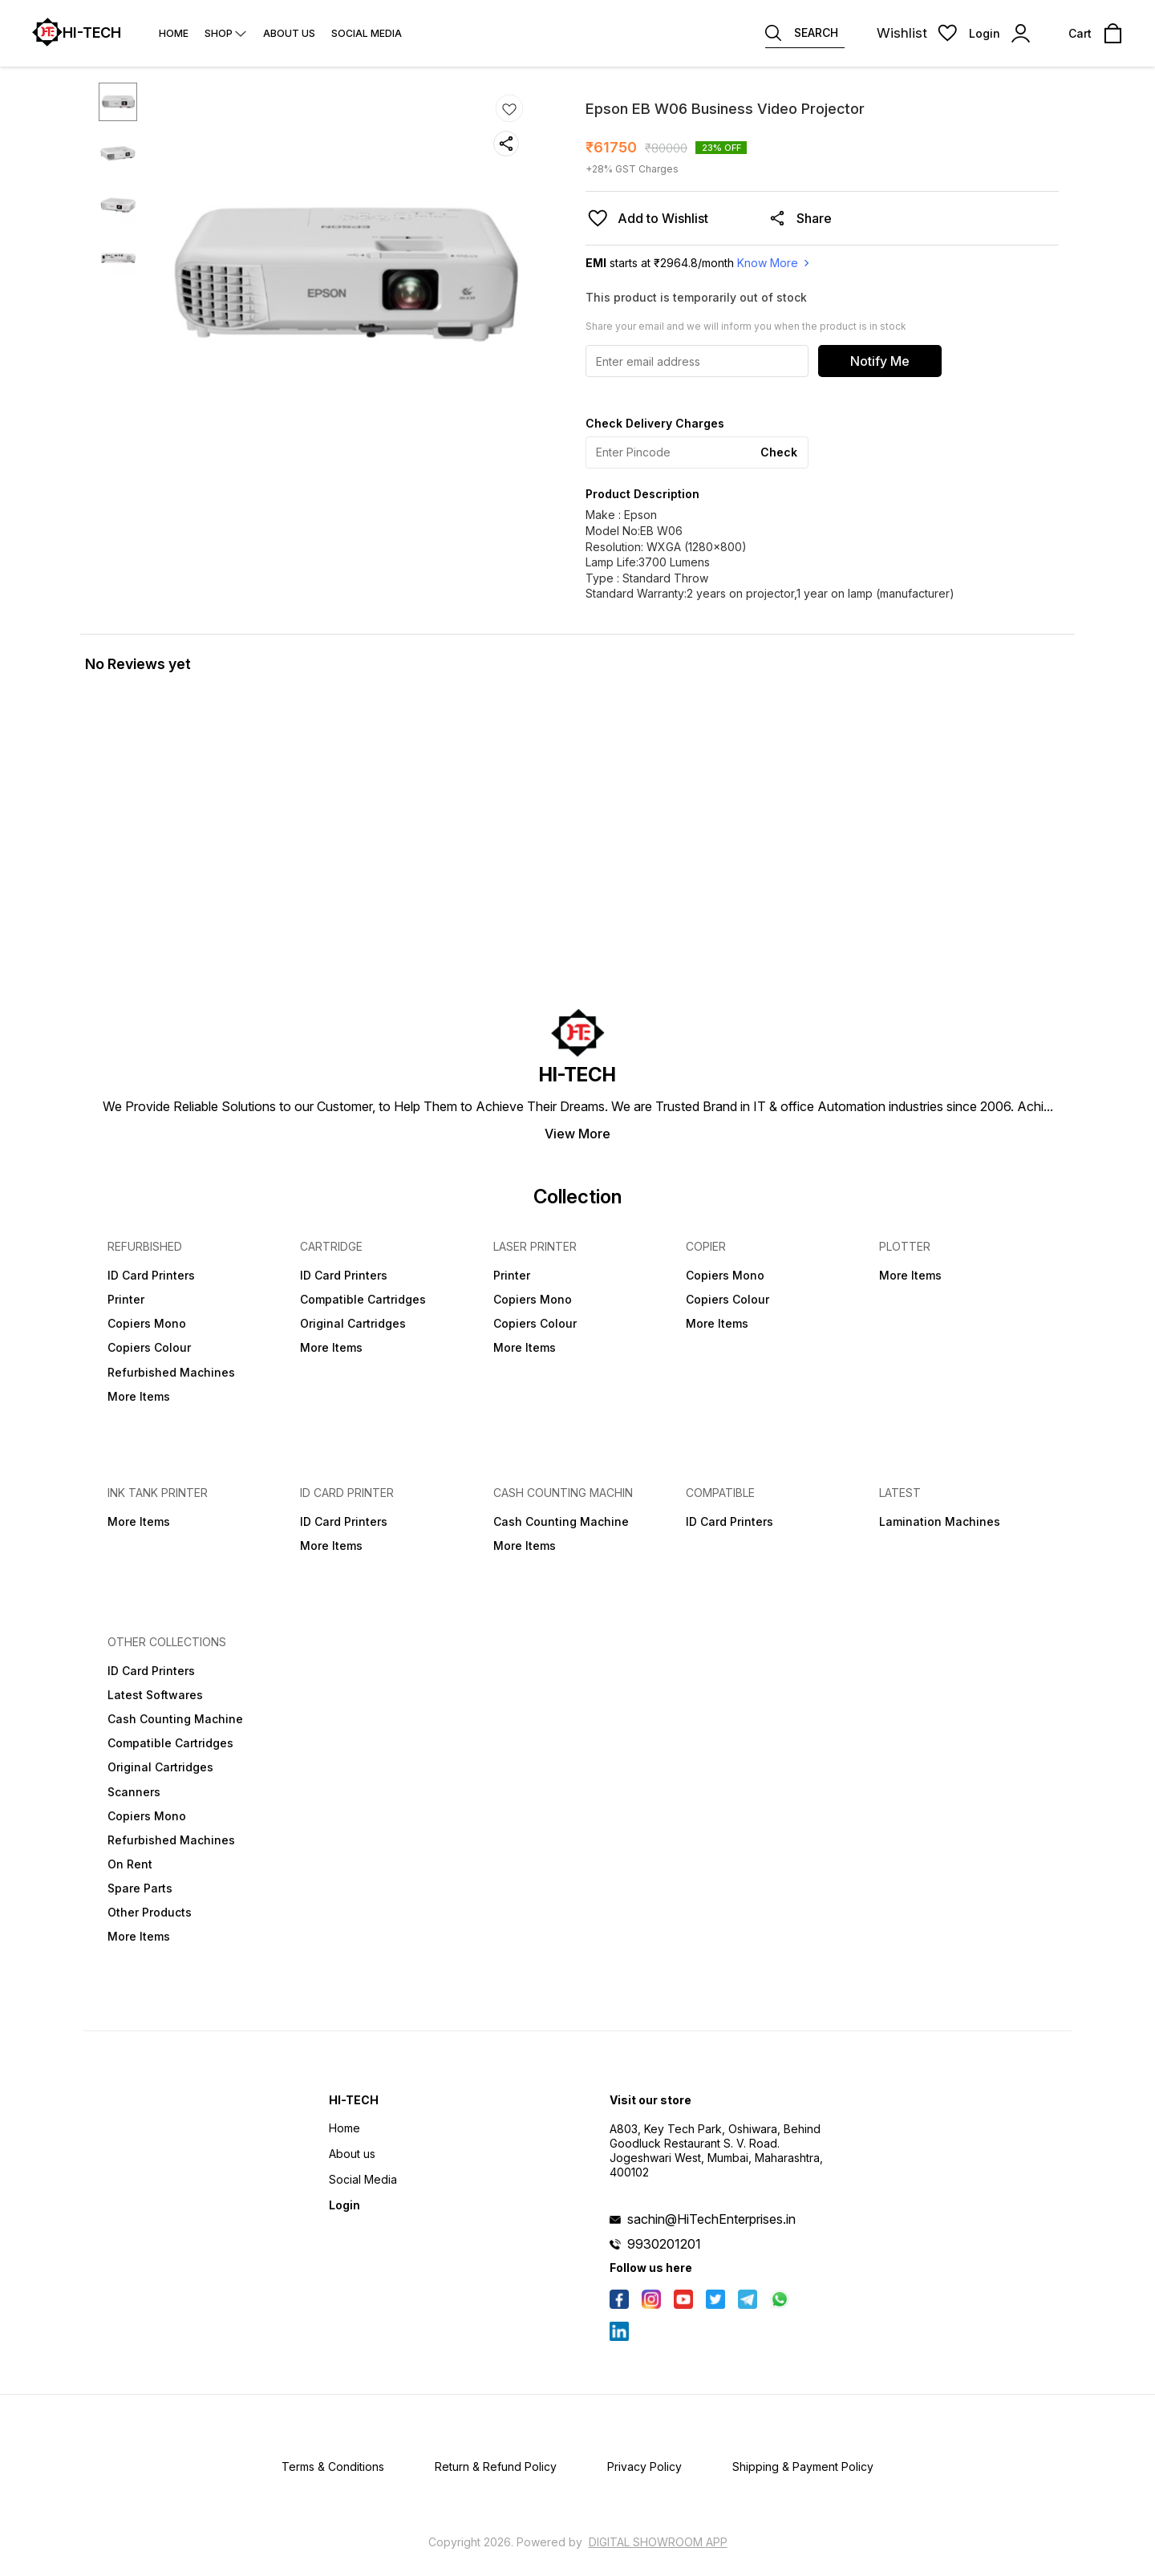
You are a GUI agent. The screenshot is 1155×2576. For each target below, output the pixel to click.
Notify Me (880, 361)
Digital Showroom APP (658, 2542)
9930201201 (664, 2244)
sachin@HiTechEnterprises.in (711, 2219)
